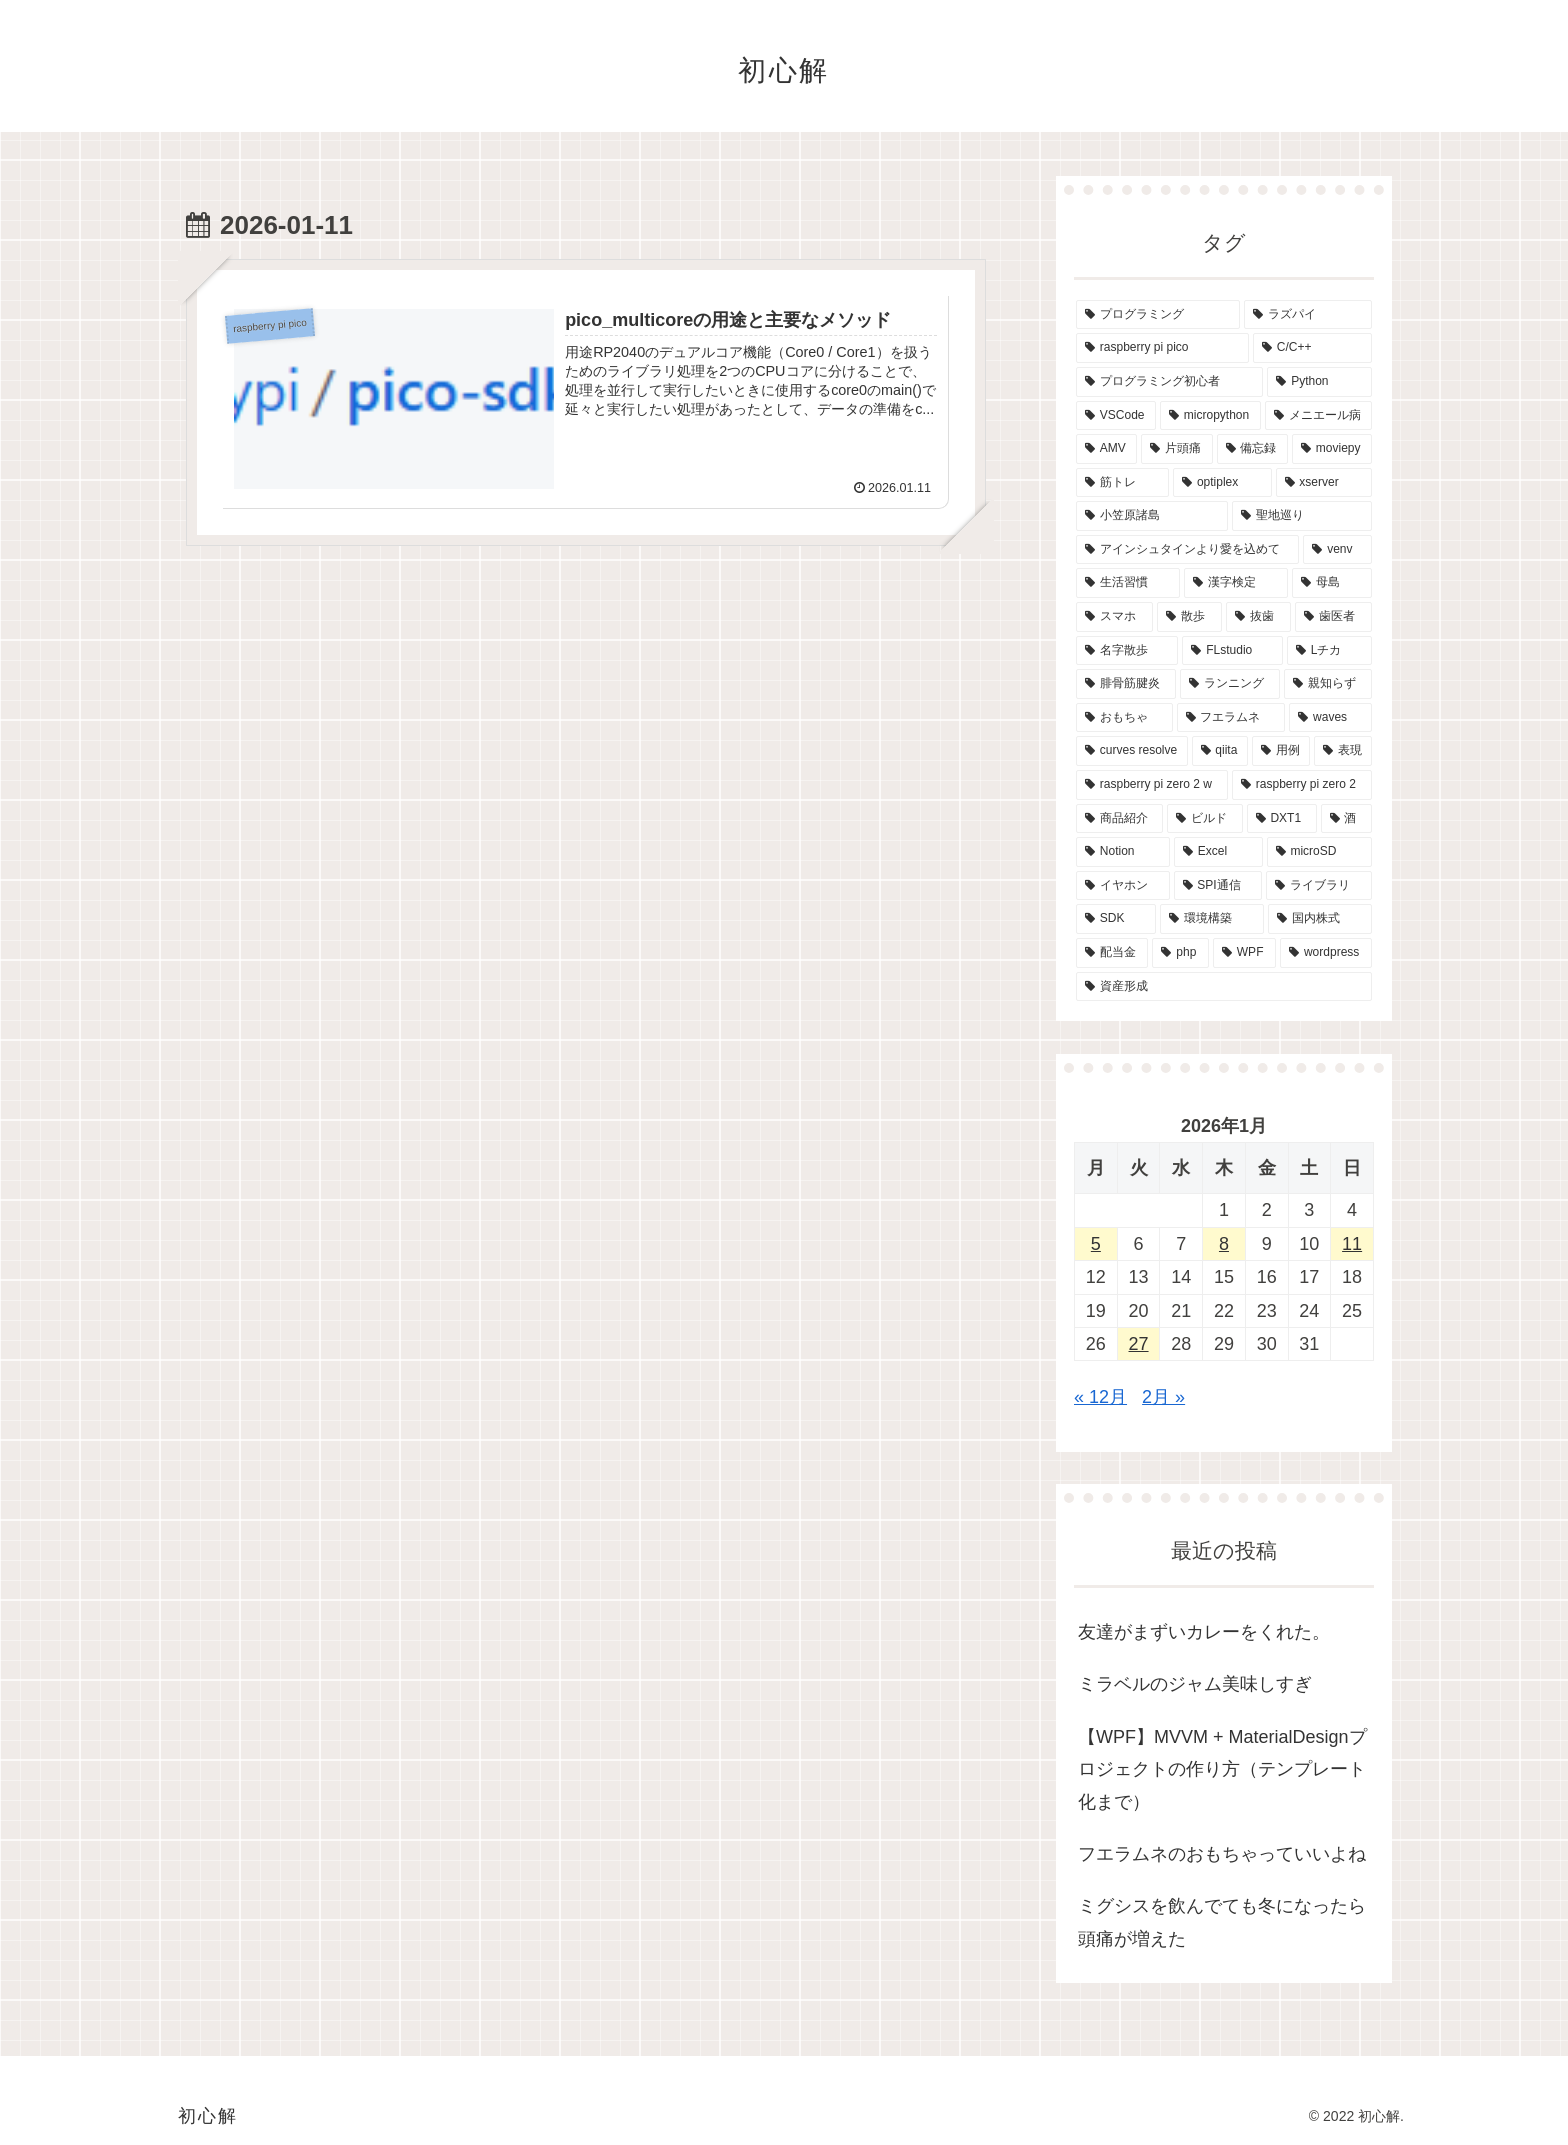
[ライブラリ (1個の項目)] (1319, 886)
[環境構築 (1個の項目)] (1212, 919)
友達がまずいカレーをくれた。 (1204, 1632)
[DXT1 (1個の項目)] (1282, 819)
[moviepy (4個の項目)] (1332, 449)
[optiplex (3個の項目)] (1222, 483)
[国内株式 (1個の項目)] (1320, 919)
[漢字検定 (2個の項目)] (1236, 583)
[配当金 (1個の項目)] (1112, 953)
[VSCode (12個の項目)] (1116, 416)
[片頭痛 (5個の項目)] (1176, 449)
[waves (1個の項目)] (1330, 718)
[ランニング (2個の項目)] (1230, 684)
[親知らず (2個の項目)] (1328, 684)
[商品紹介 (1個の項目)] (1119, 819)
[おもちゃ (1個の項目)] (1124, 718)
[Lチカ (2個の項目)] (1329, 651)
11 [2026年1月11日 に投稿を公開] (1352, 1244)
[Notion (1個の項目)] (1123, 852)
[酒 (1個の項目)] (1346, 819)
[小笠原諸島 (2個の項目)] (1152, 516)
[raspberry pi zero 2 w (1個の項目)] (1152, 785)
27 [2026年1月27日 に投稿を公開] (1139, 1344)
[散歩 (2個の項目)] (1189, 617)
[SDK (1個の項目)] (1116, 919)
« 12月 (1100, 1397)
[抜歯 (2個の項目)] (1258, 617)
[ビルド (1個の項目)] (1204, 819)
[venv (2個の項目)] (1337, 550)
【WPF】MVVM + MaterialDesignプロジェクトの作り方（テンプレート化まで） (1222, 1769)
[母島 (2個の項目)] (1332, 583)
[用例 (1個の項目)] (1281, 751)
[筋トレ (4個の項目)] (1122, 483)
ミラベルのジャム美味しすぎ (1195, 1684)
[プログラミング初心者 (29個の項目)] (1169, 382)
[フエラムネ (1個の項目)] (1231, 718)
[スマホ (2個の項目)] (1114, 617)
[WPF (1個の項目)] (1244, 953)
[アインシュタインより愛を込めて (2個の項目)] (1187, 550)
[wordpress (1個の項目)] (1326, 953)
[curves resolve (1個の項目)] (1132, 751)
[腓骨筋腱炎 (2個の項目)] (1126, 684)
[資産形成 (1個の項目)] (1224, 987)
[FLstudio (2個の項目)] (1232, 651)
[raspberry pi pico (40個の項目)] (1162, 348)
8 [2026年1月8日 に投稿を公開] (1224, 1244)
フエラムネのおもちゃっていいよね (1222, 1854)
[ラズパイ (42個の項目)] (1308, 315)
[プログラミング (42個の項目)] (1158, 315)
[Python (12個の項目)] (1319, 382)
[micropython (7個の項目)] (1210, 416)
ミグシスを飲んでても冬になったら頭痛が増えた (1222, 1922)
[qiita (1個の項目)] (1220, 751)
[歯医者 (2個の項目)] (1333, 617)
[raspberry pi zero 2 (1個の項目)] (1302, 785)
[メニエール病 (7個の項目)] (1318, 416)
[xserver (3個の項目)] (1324, 483)
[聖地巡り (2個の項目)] (1302, 516)
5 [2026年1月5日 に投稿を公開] (1096, 1244)
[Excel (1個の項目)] (1218, 852)
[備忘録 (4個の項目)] (1252, 449)
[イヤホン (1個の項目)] (1123, 886)
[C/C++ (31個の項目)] (1312, 348)
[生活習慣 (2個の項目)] (1128, 583)
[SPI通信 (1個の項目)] (1218, 886)
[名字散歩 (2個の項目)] (1127, 651)
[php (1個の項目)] (1180, 953)
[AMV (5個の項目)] (1106, 449)
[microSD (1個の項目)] (1319, 852)
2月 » (1163, 1397)
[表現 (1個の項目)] (1343, 751)
